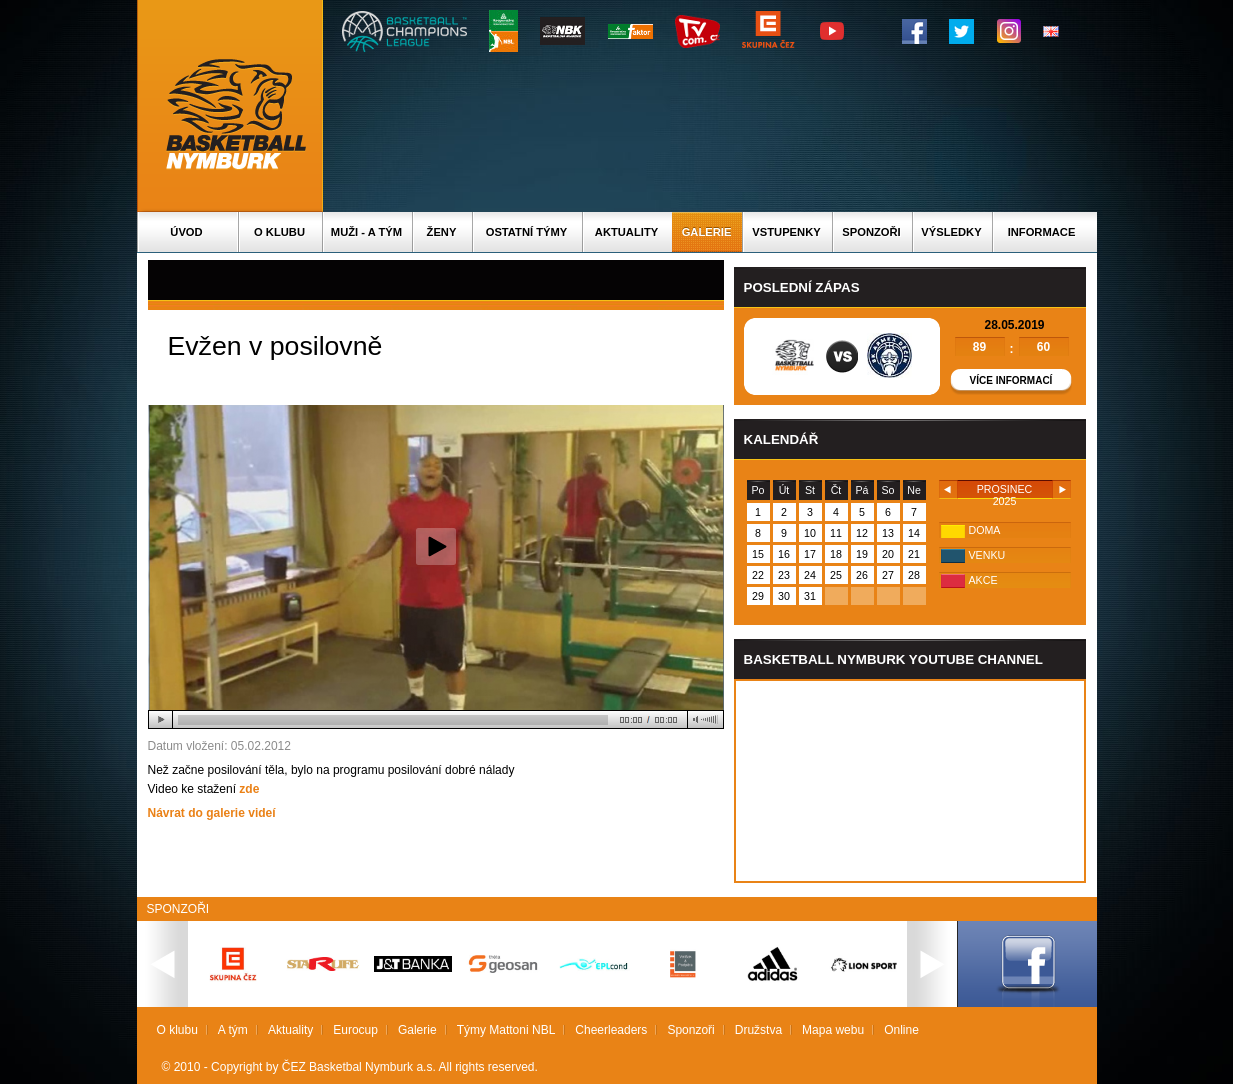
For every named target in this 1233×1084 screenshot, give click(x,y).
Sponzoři (871, 232)
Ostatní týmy (527, 232)
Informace (1042, 232)
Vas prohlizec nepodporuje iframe (910, 781)
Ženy (442, 232)
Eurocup (355, 1030)
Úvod (186, 232)
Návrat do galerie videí (212, 813)
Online (901, 1030)
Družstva (758, 1030)
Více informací (1011, 380)
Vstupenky (786, 232)
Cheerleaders (611, 1030)
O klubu (279, 232)
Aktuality (626, 232)
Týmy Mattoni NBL (506, 1030)
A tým (233, 1030)
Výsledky (951, 232)
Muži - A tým (366, 232)
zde (249, 789)
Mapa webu (833, 1030)
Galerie (707, 232)
